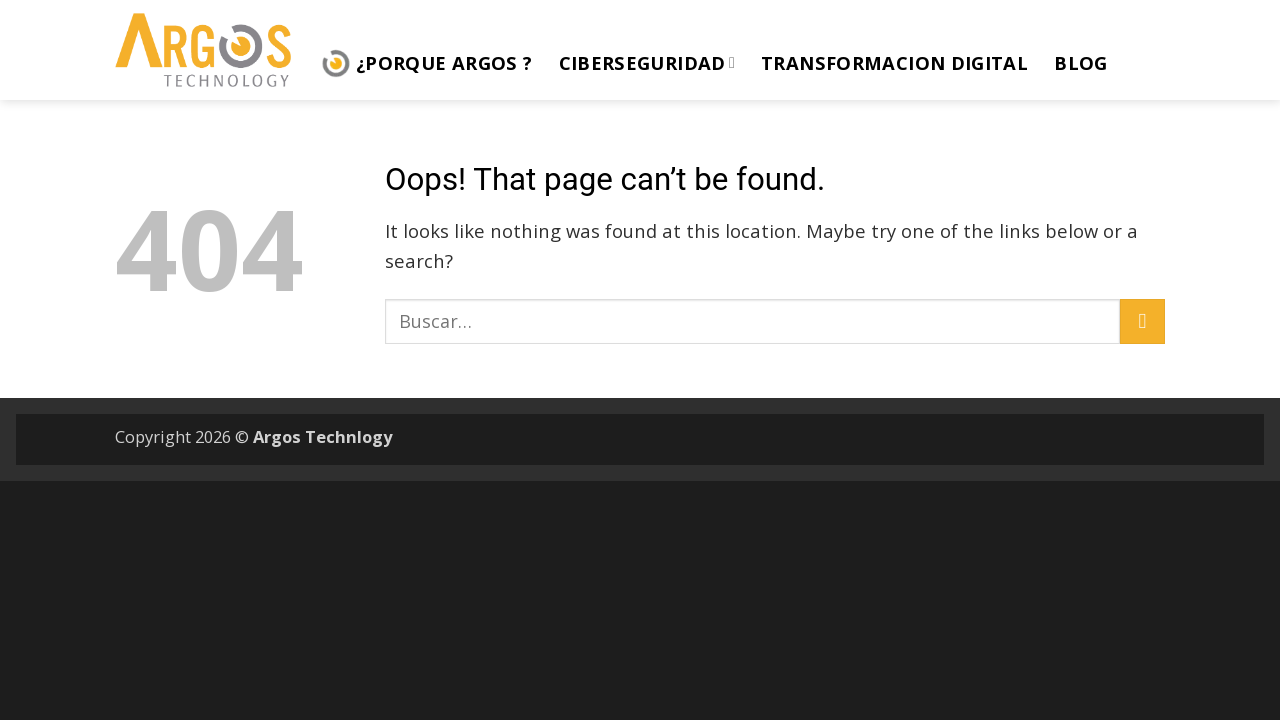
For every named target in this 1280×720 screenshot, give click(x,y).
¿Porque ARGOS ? (427, 63)
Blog (1080, 62)
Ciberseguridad (647, 62)
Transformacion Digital (894, 62)
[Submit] (1142, 321)
